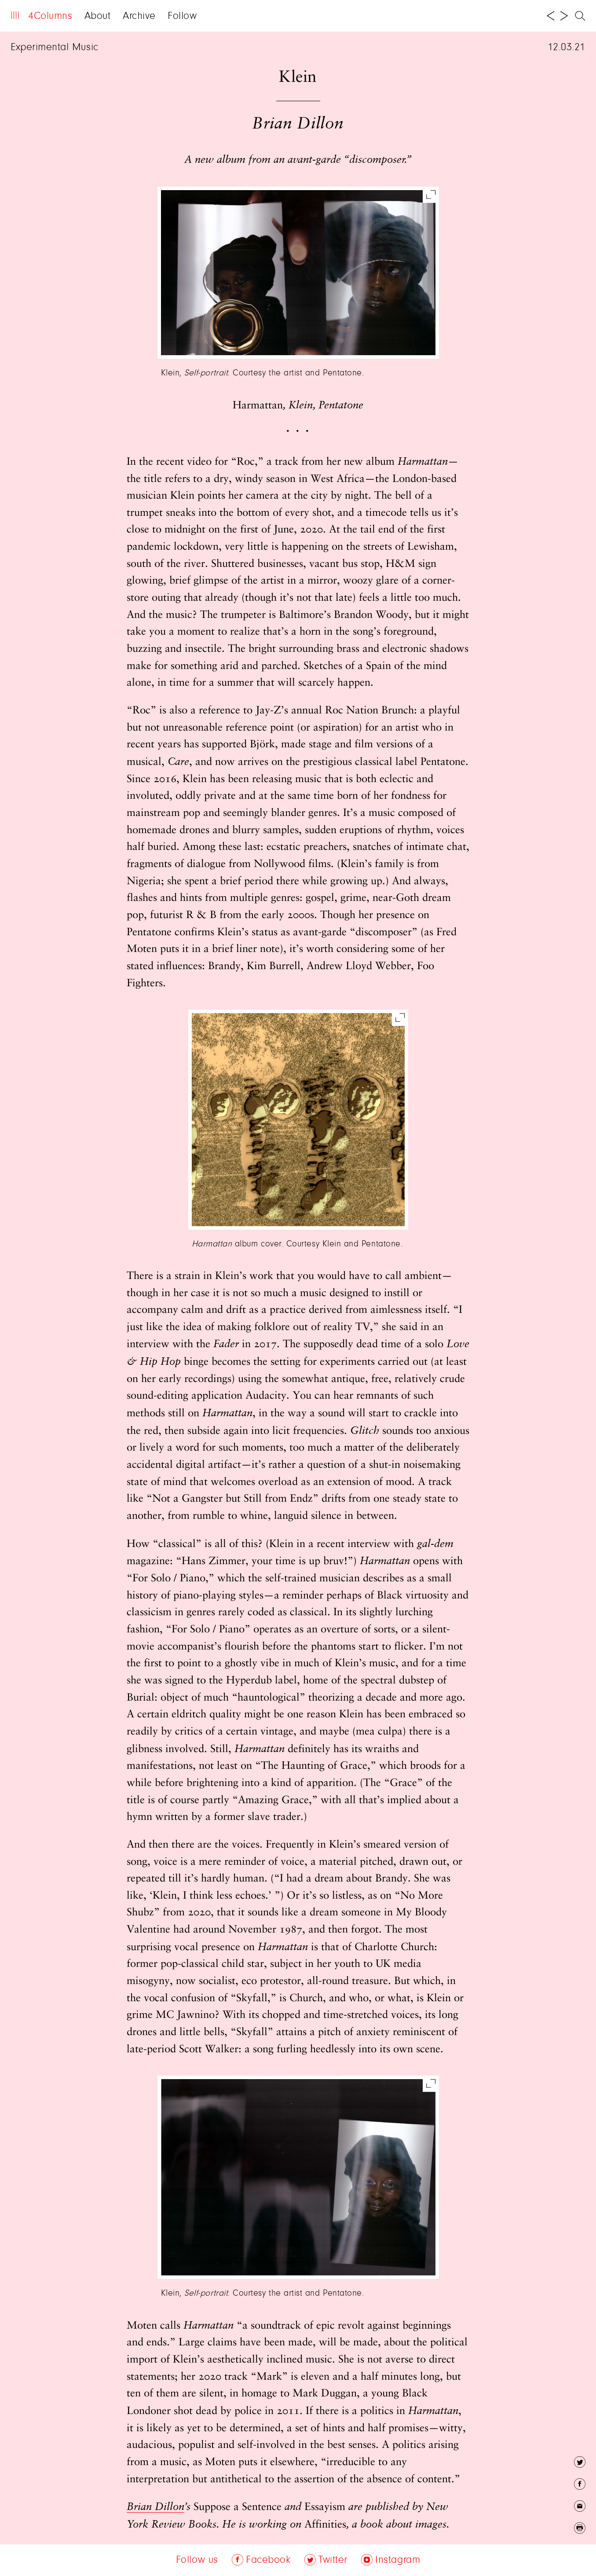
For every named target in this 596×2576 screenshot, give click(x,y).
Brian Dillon (155, 2507)
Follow (182, 16)
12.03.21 (566, 47)
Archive (139, 16)
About (97, 16)
